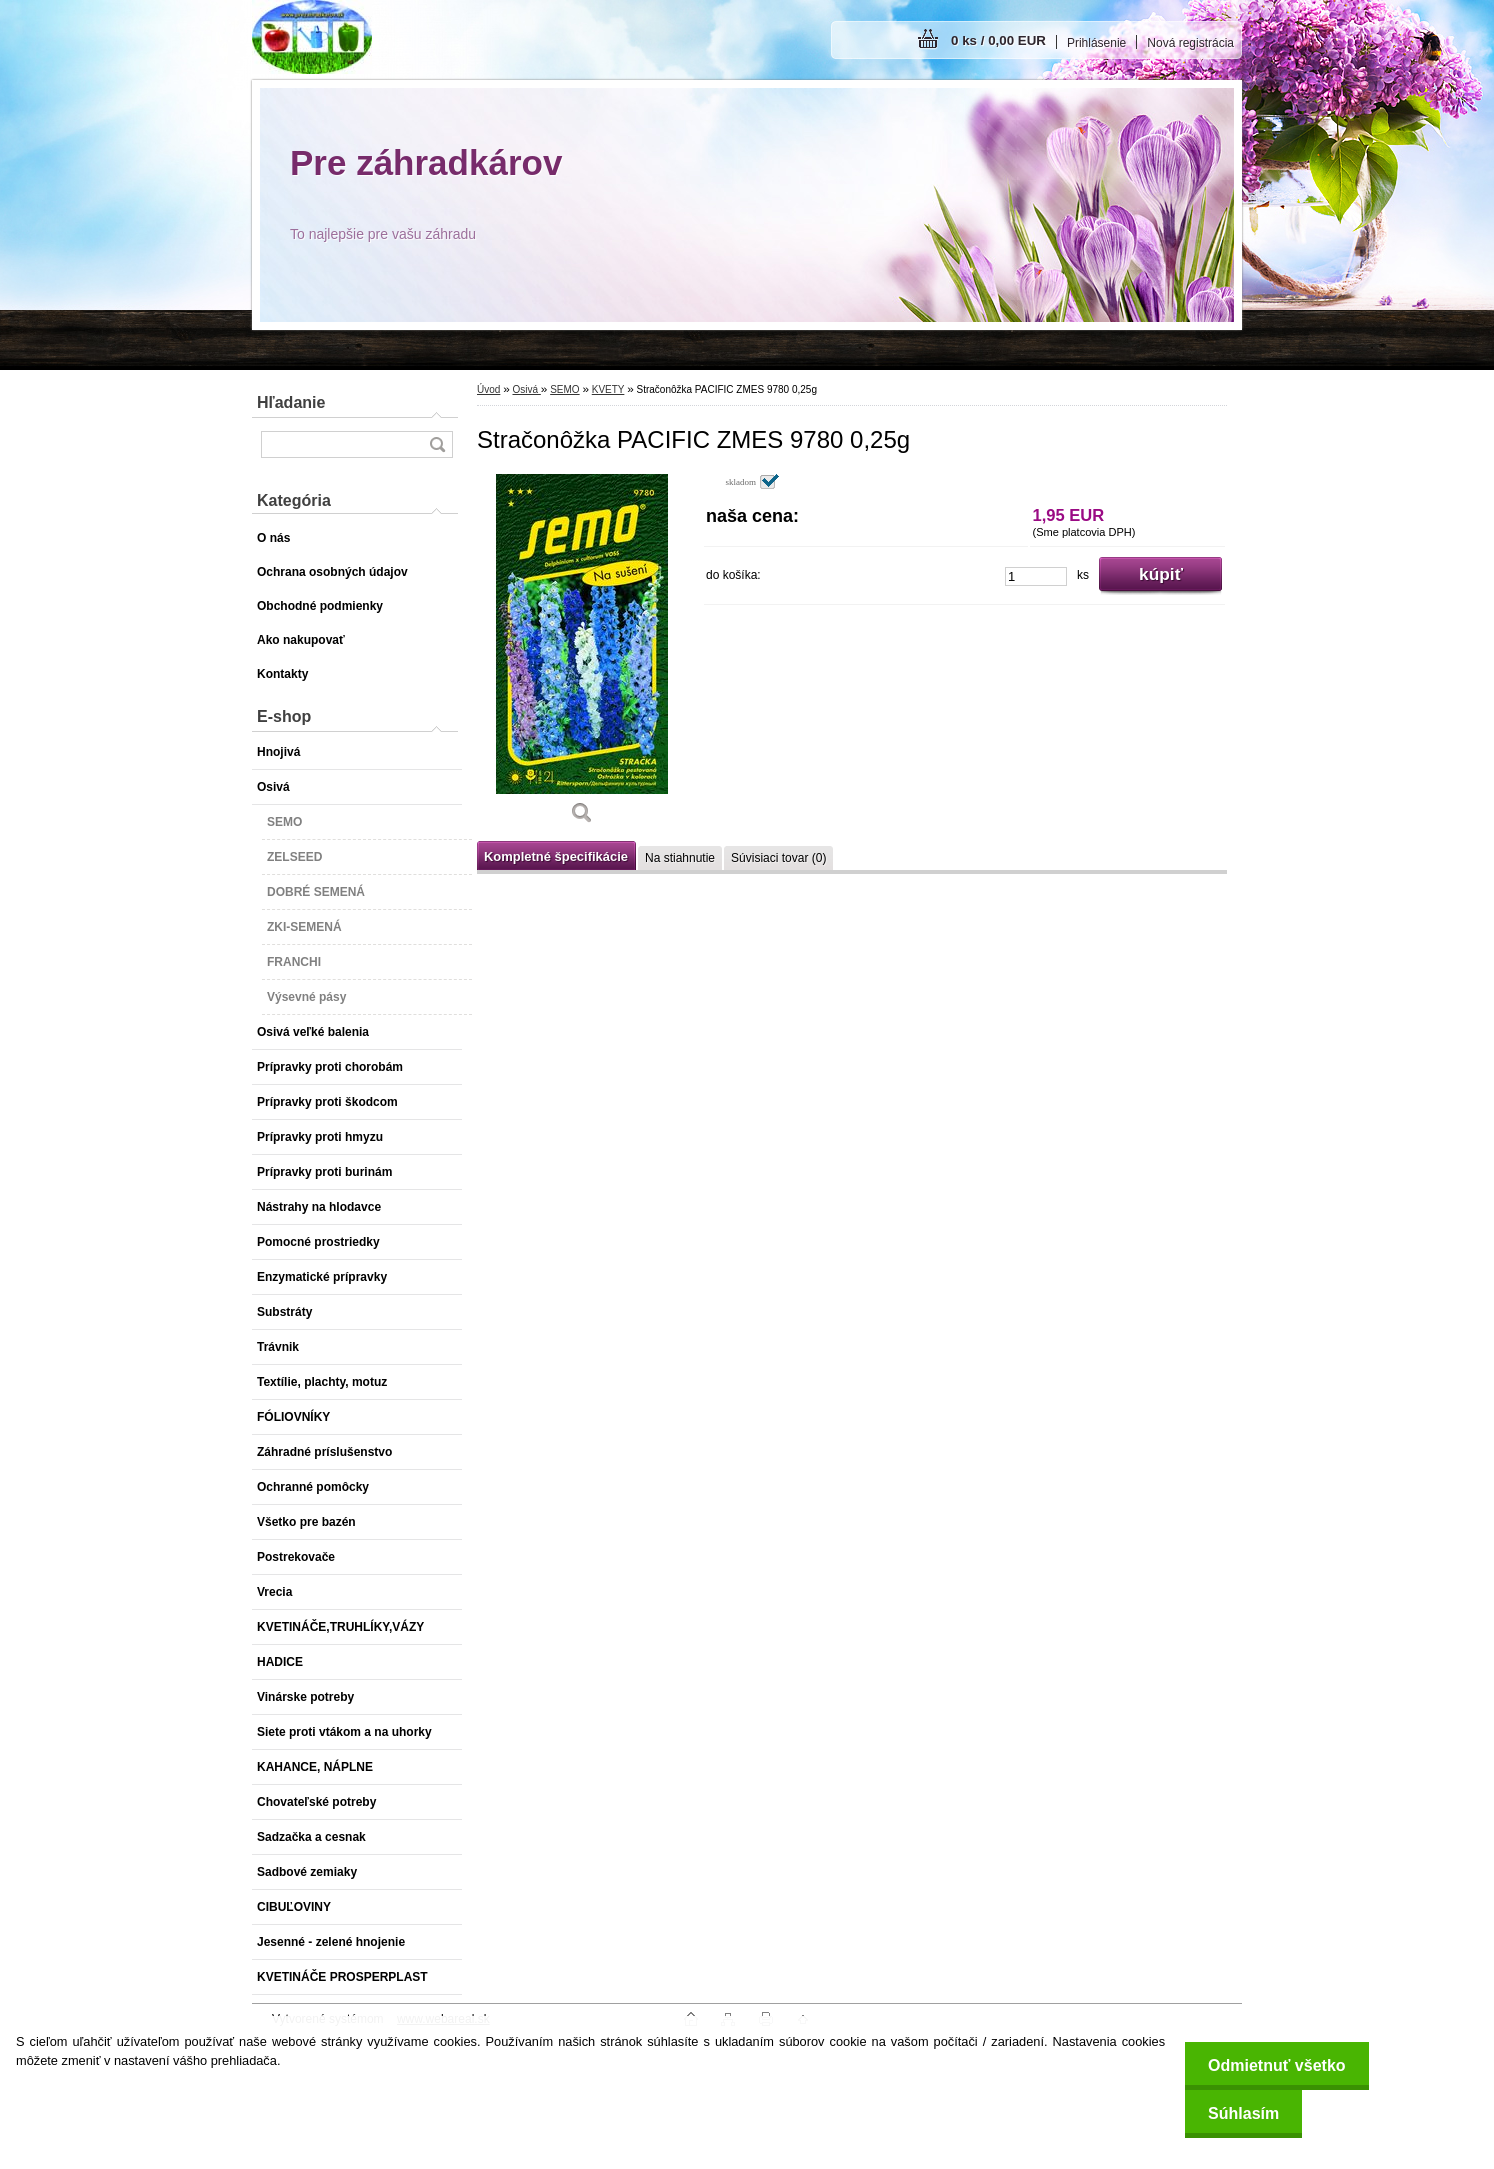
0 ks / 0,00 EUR (998, 40)
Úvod (488, 389)
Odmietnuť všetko (1272, 2065)
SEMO (564, 389)
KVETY (608, 389)
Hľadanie (291, 402)
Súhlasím (1239, 2113)
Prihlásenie (1096, 43)
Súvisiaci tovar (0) (778, 858)
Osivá (526, 389)
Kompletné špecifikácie (556, 856)
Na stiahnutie (680, 858)
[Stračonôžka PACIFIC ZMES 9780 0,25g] (582, 656)
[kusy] (1036, 576)
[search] (437, 444)
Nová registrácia (1190, 43)
